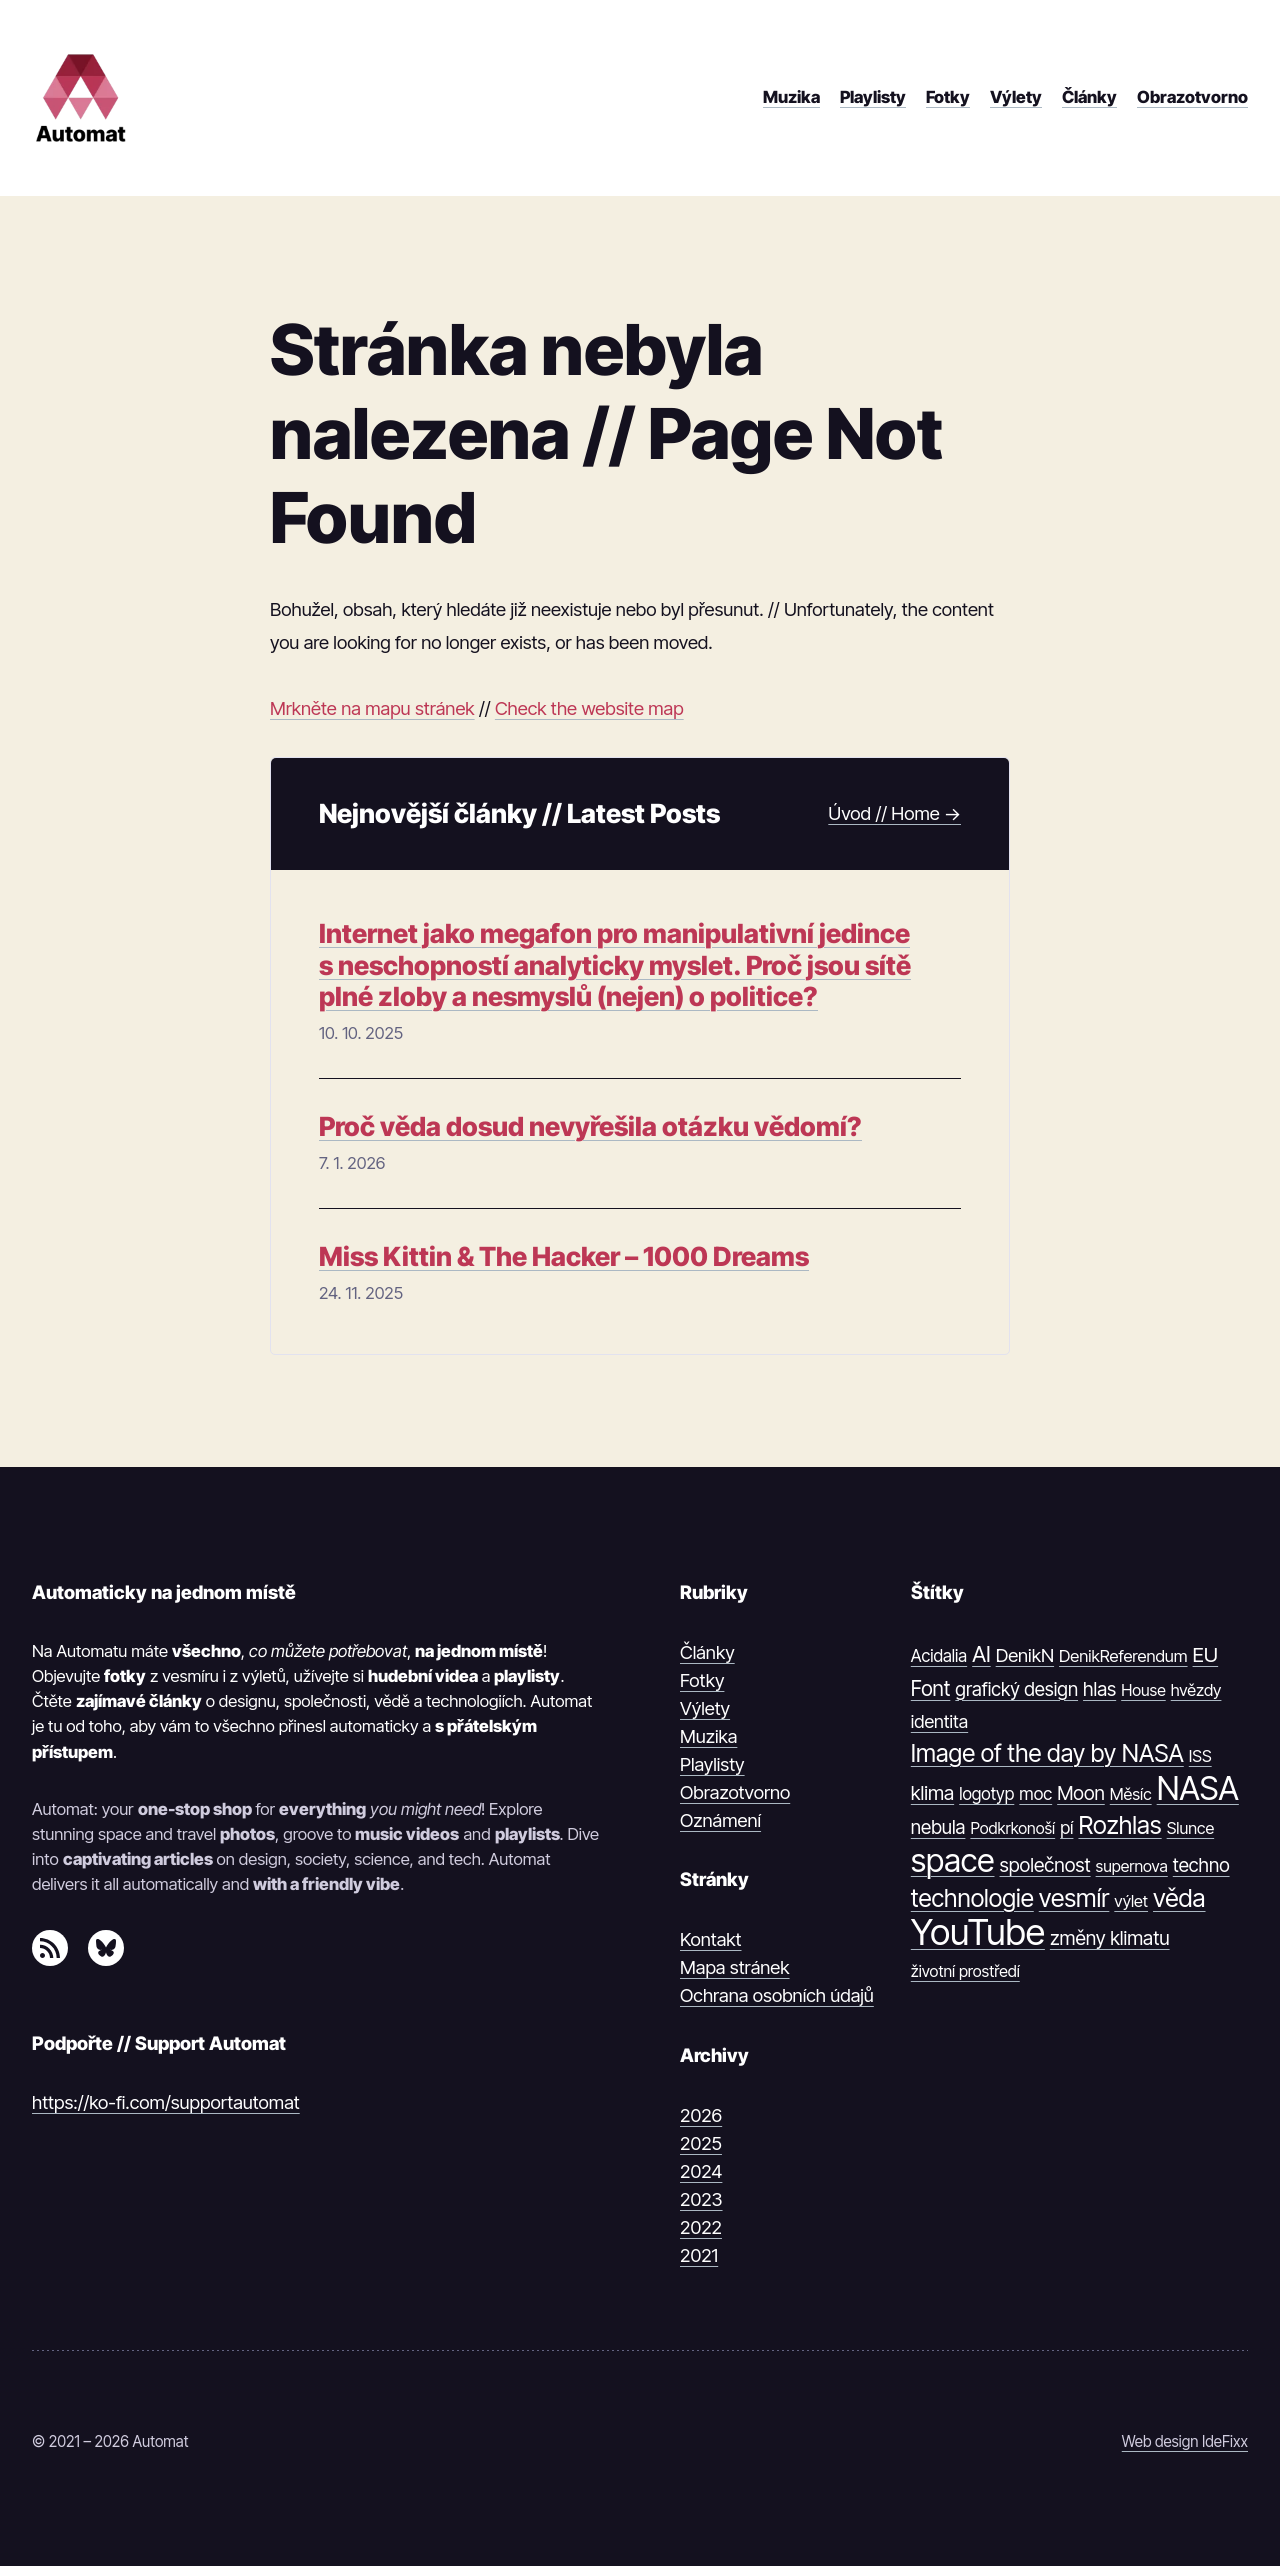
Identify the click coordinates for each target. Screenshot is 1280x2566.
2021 (699, 2255)
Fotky (702, 1680)
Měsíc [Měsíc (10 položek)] (1131, 1794)
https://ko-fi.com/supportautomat (166, 2102)
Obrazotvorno (735, 1792)
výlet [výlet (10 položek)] (1131, 1901)
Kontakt (711, 1939)
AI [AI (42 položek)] (981, 1654)
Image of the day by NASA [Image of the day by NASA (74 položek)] (1047, 1753)
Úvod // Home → (894, 813)
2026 (701, 2115)
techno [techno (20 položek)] (1201, 1865)
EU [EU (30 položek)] (1206, 1654)
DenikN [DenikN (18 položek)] (1025, 1655)
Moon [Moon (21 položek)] (1081, 1793)
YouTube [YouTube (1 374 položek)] (978, 1933)
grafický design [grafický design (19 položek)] (1016, 1689)
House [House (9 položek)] (1143, 1690)
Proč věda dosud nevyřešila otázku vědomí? (590, 1126)
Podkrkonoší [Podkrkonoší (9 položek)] (1012, 1828)
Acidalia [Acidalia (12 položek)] (939, 1656)
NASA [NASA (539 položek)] (1198, 1789)
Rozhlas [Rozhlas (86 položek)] (1119, 1825)
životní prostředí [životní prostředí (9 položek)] (965, 1971)
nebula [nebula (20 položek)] (938, 1827)
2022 (701, 2227)
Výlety (705, 1708)
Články (707, 1652)
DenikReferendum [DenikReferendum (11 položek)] (1123, 1656)
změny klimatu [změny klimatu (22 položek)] (1110, 1938)
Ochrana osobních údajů (777, 1995)
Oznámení (720, 1820)
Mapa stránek (735, 1967)
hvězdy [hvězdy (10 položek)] (1196, 1690)
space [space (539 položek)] (953, 1861)
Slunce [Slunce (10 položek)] (1190, 1828)
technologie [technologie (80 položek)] (972, 1898)
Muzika (708, 1736)
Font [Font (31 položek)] (931, 1688)
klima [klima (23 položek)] (932, 1793)
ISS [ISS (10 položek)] (1200, 1756)
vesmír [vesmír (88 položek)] (1074, 1898)
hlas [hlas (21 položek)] (1099, 1689)
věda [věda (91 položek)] (1179, 1898)
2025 (701, 2143)
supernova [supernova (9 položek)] (1132, 1866)
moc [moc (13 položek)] (1035, 1793)
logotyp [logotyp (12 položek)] (986, 1794)
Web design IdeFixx (1185, 2441)
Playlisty (712, 1764)
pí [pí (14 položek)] (1066, 1827)
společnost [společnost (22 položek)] (1045, 1865)
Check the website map (589, 708)
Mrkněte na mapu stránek (372, 708)
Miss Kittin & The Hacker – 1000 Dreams (564, 1256)
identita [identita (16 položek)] (939, 1721)
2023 (701, 2199)
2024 (701, 2171)
